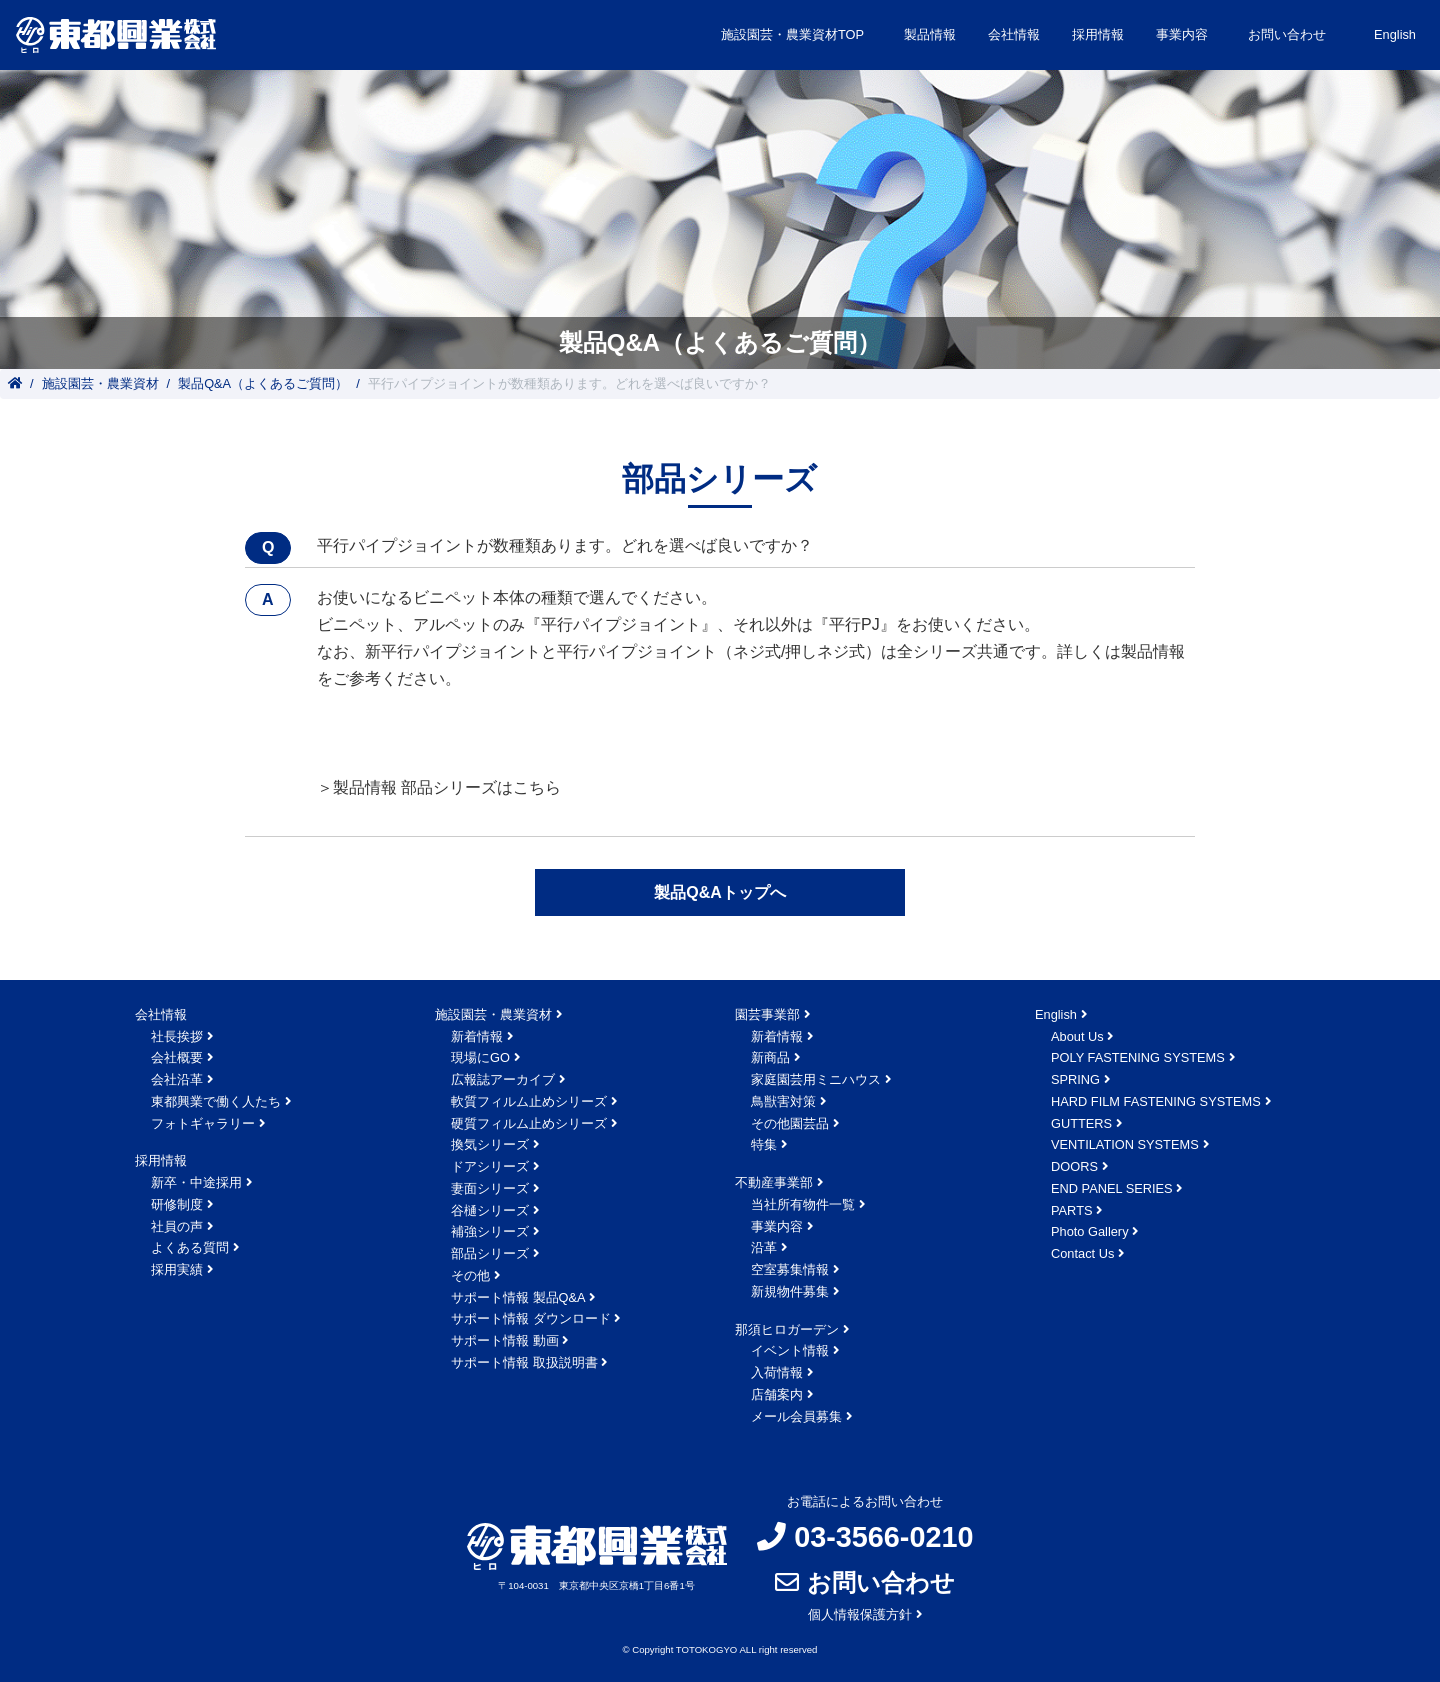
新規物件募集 (790, 1291)
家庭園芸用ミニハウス (816, 1079)
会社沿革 (177, 1079)
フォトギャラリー (203, 1123)
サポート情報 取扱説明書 (524, 1362)
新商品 (770, 1057)
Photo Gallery (1090, 1231)
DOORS (1074, 1166)
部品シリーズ (490, 1253)
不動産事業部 (774, 1182)
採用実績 (177, 1269)
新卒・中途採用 (196, 1182)
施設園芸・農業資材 (100, 383)
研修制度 (177, 1204)
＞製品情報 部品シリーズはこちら (439, 787)
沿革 (764, 1247)
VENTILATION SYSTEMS (1125, 1144)
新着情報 (477, 1036)
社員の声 (177, 1226)
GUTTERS (1081, 1123)
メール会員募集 (796, 1416)
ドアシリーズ (490, 1166)
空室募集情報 (790, 1269)
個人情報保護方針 (860, 1614)
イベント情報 (790, 1350)
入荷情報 (777, 1372)
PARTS (1071, 1210)
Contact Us (1082, 1253)
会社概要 (177, 1057)
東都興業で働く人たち (216, 1101)
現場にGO (480, 1057)
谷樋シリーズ (490, 1210)
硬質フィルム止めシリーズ (529, 1123)
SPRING (1075, 1079)
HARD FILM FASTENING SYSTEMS (1156, 1101)
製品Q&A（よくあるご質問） (263, 383)
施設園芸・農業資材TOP (792, 34)
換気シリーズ (490, 1144)
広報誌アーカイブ (503, 1079)
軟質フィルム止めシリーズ (529, 1101)
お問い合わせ (1287, 34)
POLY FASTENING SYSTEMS (1138, 1057)
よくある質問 (190, 1247)
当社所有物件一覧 (803, 1204)
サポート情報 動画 (505, 1340)
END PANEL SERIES (1112, 1188)
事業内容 (777, 1226)
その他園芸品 (790, 1123)
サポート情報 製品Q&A (518, 1297)
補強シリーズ (490, 1231)
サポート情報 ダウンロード (531, 1318)
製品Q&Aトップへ (720, 892)
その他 (470, 1275)
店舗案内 (777, 1394)
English (1395, 34)
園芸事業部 (767, 1014)
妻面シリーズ (490, 1188)
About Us (1077, 1036)
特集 (764, 1144)
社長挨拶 (177, 1036)
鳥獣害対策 (783, 1101)
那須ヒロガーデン (787, 1329)
